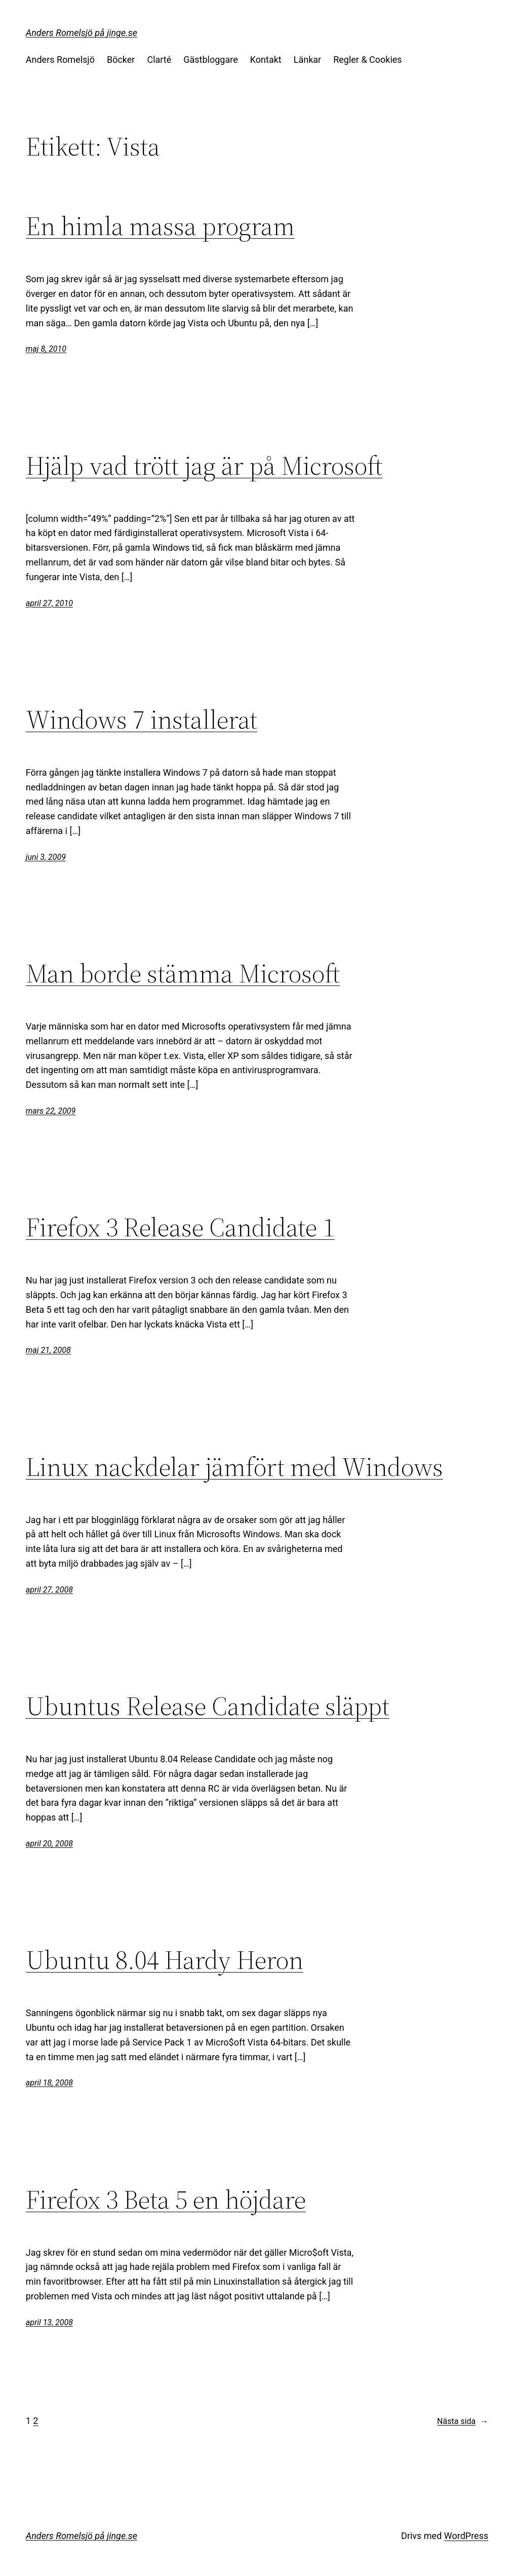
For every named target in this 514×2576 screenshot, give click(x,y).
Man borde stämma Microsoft (183, 973)
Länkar (307, 59)
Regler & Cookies (367, 59)
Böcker (121, 59)
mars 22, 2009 (51, 1111)
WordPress (466, 2535)
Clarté (159, 59)
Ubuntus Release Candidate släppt (207, 1706)
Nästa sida (462, 2421)
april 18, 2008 (49, 2083)
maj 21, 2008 (48, 1350)
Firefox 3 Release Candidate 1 (180, 1227)
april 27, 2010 (49, 603)
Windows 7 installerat (141, 719)
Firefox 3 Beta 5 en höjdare (166, 2199)
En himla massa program (160, 226)
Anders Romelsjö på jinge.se (81, 32)
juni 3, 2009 (46, 857)
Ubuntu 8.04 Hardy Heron (164, 1960)
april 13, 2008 (49, 2322)
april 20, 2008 (49, 1843)
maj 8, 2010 (46, 349)
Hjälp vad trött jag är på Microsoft (204, 465)
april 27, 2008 (49, 1590)
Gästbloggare (210, 59)
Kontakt (266, 59)
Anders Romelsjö (60, 59)
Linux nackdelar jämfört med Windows (234, 1467)
